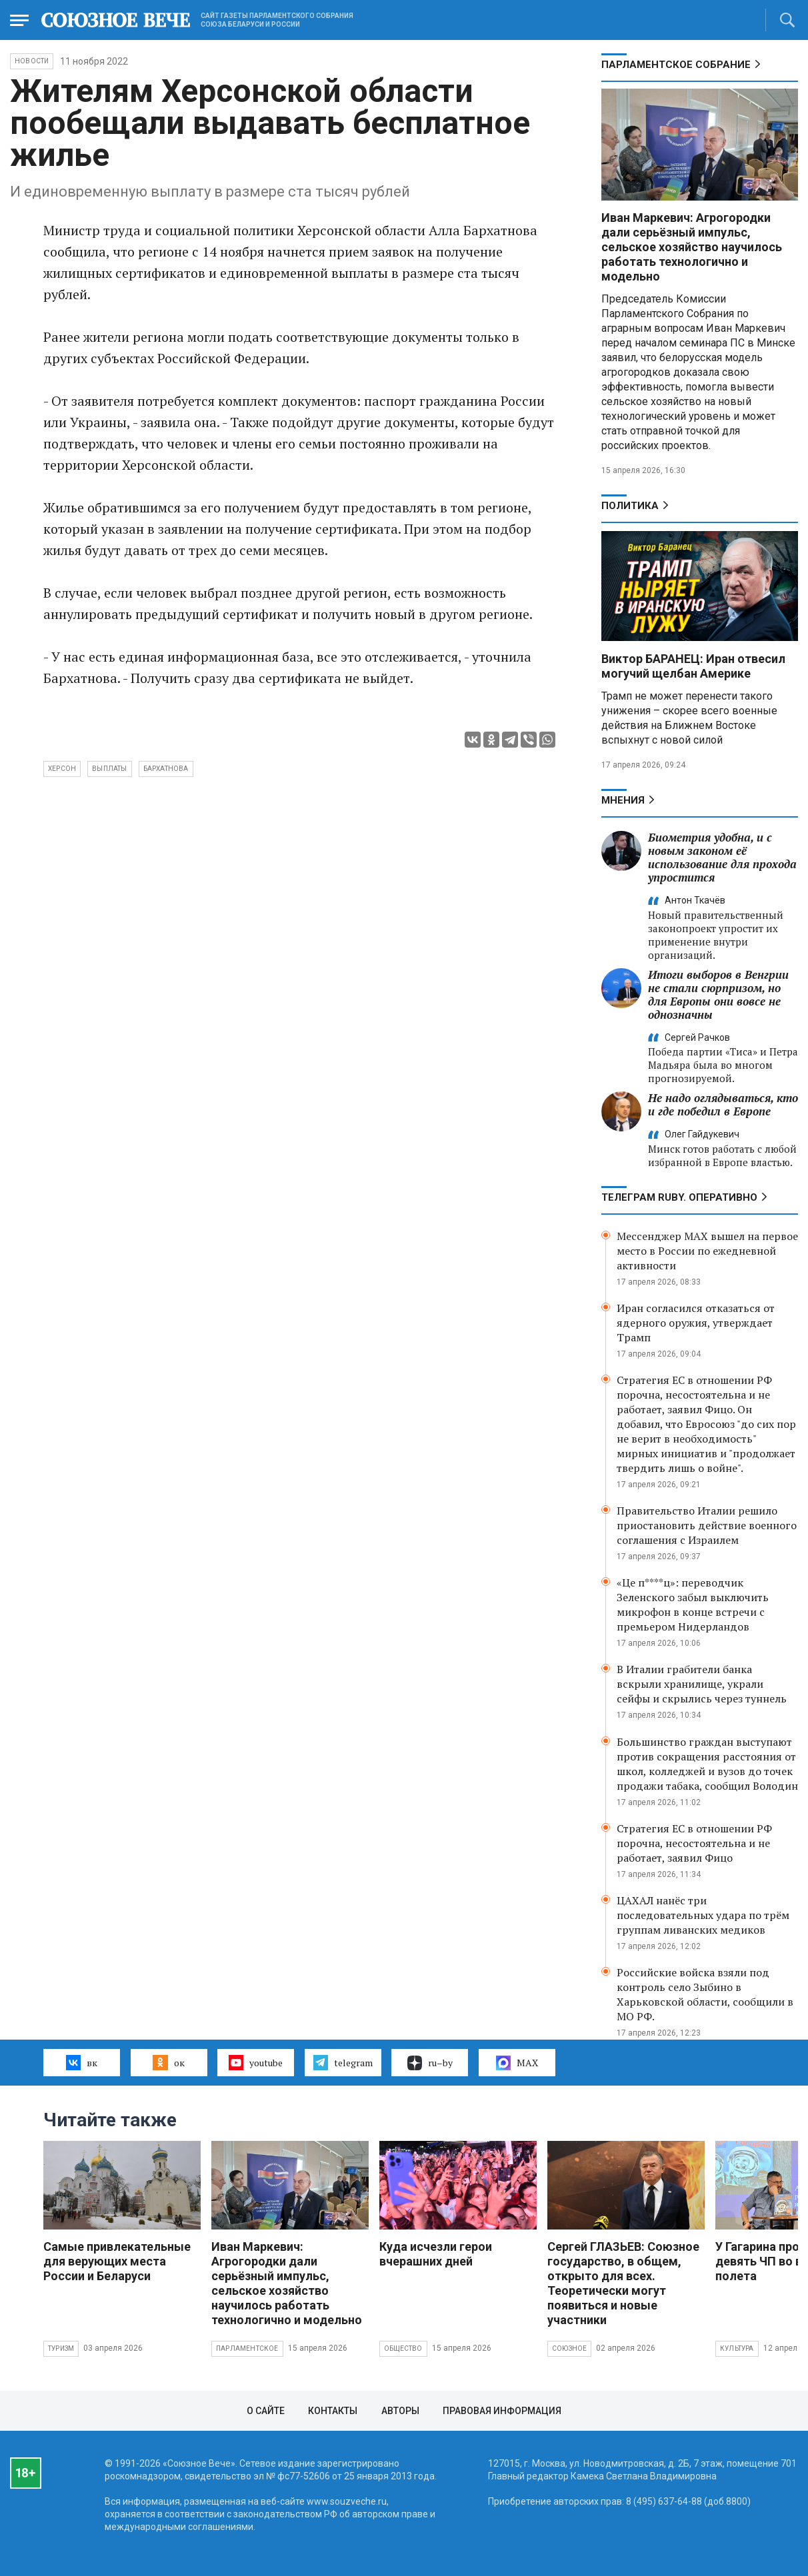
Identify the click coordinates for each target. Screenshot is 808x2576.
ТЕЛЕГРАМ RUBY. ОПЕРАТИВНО (679, 1197)
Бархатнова (166, 768)
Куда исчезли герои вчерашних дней (435, 2254)
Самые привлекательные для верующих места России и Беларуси (117, 2261)
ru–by (430, 2063)
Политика (630, 506)
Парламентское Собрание (676, 65)
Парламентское (247, 2348)
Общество (403, 2348)
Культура (737, 2348)
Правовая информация (502, 2410)
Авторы (400, 2410)
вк (81, 2062)
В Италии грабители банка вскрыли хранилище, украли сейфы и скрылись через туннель (702, 1684)
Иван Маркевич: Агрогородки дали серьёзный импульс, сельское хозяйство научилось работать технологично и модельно (691, 247)
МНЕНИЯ (623, 800)
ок (168, 2062)
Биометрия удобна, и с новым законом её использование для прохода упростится (722, 857)
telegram (343, 2062)
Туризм (61, 2348)
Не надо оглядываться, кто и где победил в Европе (723, 1104)
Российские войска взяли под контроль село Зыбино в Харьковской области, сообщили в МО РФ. (705, 1994)
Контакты (332, 2410)
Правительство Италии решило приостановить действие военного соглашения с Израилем (707, 1525)
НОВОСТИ (32, 61)
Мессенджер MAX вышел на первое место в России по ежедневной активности (707, 1251)
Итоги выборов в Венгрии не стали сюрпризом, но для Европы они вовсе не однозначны (718, 994)
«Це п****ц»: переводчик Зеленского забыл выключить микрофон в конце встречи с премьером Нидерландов (693, 1604)
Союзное (569, 2348)
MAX (517, 2063)
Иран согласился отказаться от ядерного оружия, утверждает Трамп (696, 1323)
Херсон (62, 768)
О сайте (266, 2410)
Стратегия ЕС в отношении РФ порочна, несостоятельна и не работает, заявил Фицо (694, 1843)
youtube (256, 2062)
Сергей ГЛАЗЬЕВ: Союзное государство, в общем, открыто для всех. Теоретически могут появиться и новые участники (623, 2283)
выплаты (109, 768)
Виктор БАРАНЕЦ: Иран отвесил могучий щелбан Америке (693, 666)
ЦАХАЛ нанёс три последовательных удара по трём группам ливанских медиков (703, 1915)
